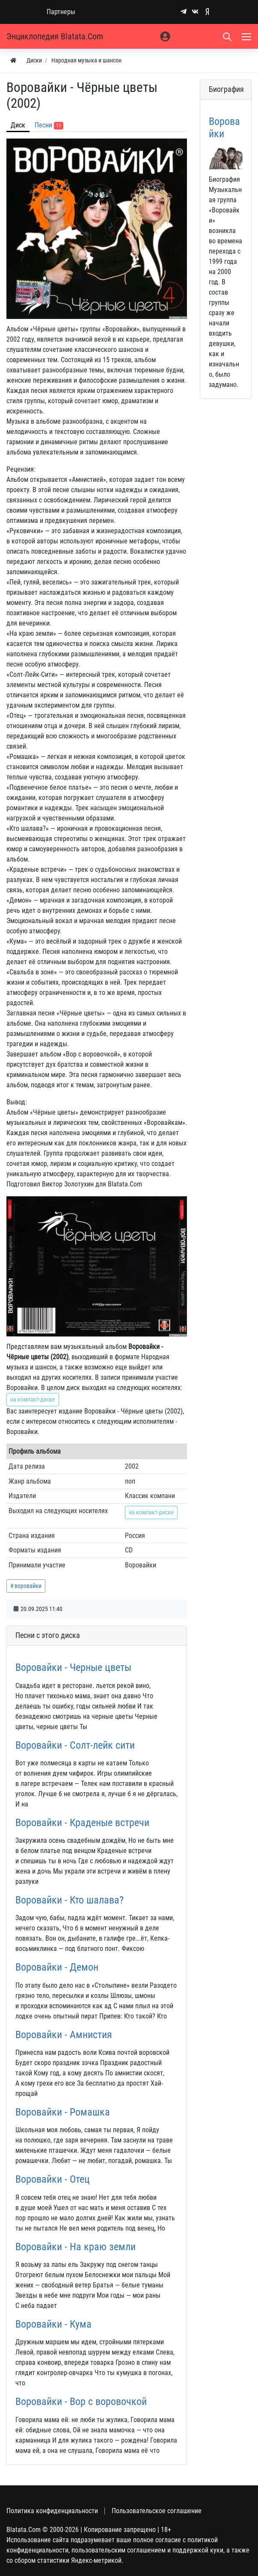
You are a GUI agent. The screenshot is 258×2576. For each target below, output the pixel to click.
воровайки (28, 1585)
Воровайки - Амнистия (63, 2034)
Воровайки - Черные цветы (73, 1667)
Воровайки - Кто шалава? (69, 1900)
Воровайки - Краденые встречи (82, 1822)
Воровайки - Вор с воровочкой (81, 2401)
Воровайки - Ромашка (62, 2112)
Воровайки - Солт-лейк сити (75, 1745)
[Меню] (247, 36)
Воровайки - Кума (53, 2324)
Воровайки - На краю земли (75, 2246)
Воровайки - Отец (52, 2179)
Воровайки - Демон (56, 1967)
